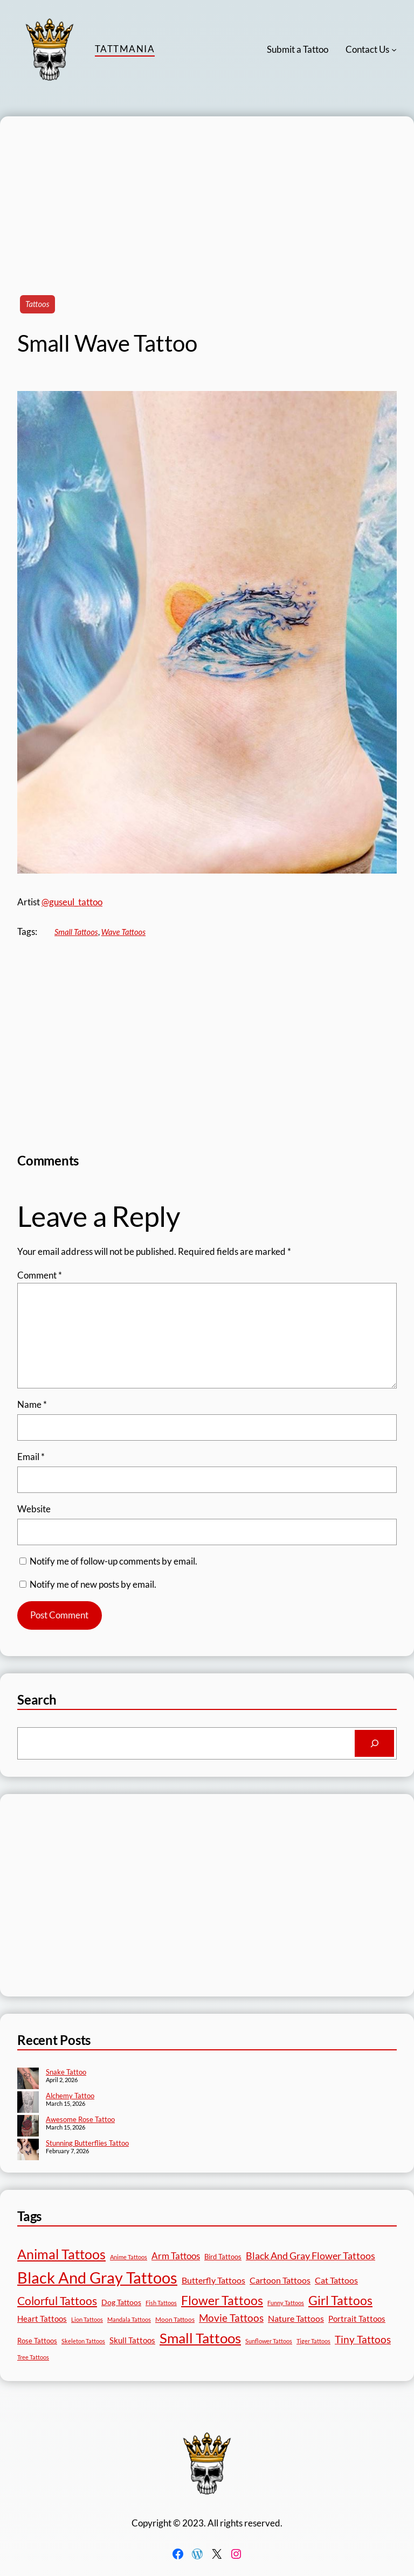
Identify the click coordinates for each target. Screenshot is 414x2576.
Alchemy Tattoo (70, 2095)
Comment (39, 1275)
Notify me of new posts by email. (93, 1584)
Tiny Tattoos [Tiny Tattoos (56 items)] (363, 2339)
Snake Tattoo (66, 2072)
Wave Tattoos (123, 932)
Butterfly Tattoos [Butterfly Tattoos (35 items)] (213, 2280)
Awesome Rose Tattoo (80, 2119)
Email (31, 1456)
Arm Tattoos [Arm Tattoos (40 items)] (175, 2255)
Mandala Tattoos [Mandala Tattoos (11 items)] (129, 2319)
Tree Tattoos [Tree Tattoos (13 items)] (33, 2357)
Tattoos (37, 304)
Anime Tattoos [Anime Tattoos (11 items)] (128, 2256)
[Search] (374, 1743)
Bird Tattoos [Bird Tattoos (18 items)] (223, 2256)
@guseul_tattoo (72, 901)
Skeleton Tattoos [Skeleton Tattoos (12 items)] (83, 2340)
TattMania (125, 48)
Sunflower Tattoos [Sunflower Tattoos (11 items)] (268, 2340)
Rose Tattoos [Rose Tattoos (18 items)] (37, 2340)
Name (32, 1404)
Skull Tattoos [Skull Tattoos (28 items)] (132, 2340)
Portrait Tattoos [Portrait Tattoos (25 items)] (356, 2318)
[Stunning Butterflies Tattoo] (28, 2150)
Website (34, 1508)
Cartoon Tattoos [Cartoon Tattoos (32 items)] (280, 2280)
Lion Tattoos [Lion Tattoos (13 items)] (87, 2319)
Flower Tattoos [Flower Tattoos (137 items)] (222, 2300)
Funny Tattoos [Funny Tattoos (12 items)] (285, 2302)
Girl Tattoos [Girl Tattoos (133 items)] (340, 2300)
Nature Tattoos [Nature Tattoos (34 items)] (296, 2318)
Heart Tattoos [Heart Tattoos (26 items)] (42, 2318)
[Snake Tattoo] (28, 2079)
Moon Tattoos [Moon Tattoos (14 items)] (175, 2319)
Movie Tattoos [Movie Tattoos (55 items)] (231, 2318)
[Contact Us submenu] (394, 49)
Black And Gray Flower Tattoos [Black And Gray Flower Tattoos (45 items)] (310, 2255)
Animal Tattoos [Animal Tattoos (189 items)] (61, 2254)
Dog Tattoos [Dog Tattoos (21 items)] (121, 2302)
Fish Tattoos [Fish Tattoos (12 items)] (161, 2302)
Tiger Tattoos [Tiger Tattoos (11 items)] (313, 2340)
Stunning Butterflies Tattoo (87, 2143)
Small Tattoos (76, 932)
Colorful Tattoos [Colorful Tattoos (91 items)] (57, 2300)
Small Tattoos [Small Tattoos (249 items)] (200, 2338)
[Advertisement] (207, 191)
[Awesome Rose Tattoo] (28, 2127)
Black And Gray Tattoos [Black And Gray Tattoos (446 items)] (97, 2277)
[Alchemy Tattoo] (28, 2103)
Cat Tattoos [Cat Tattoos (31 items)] (336, 2280)
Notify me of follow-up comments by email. (113, 1561)
